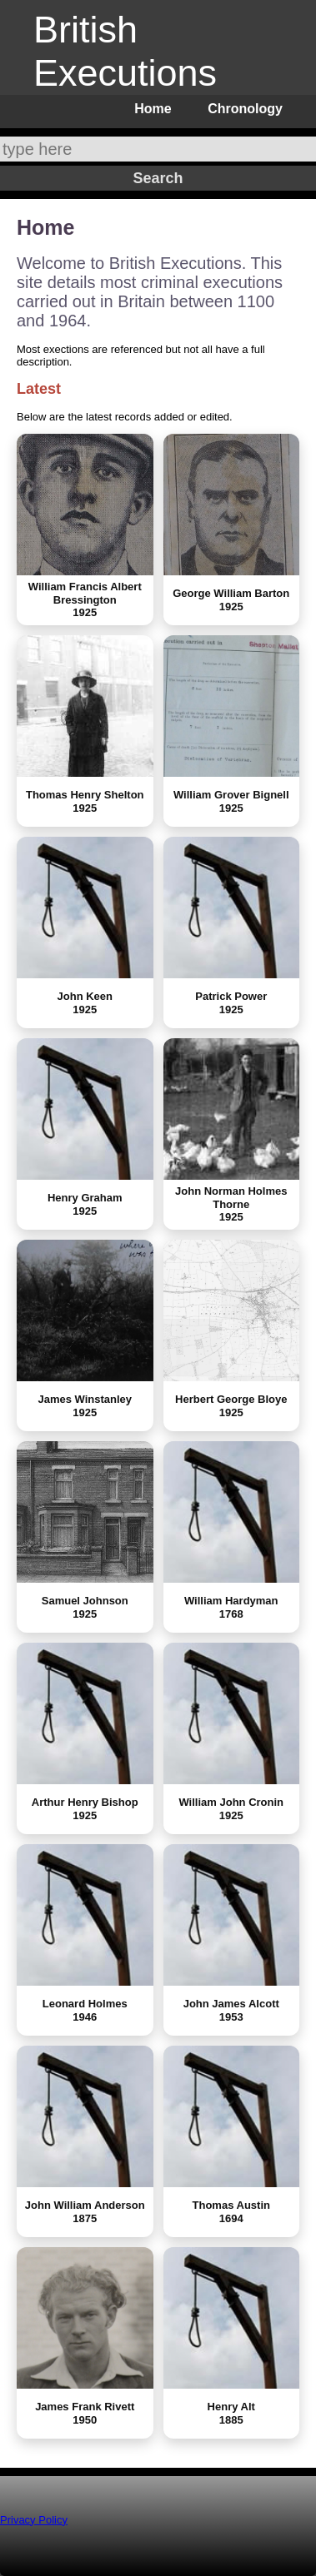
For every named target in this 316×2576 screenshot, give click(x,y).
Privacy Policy (34, 2520)
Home (152, 109)
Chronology (245, 109)
